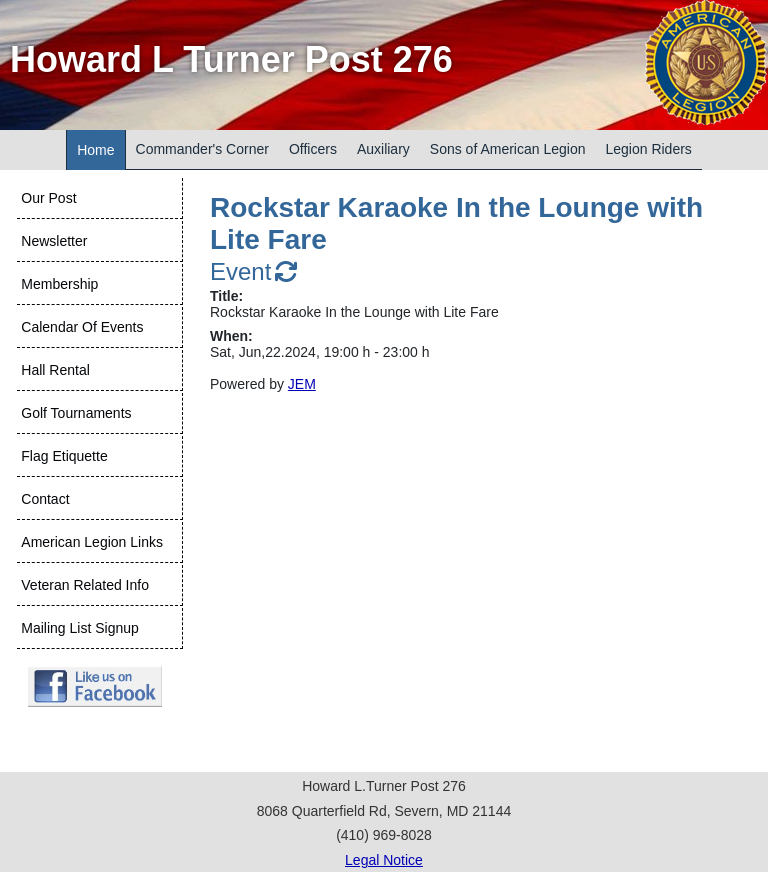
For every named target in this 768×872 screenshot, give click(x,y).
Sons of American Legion (508, 149)
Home (95, 150)
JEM (302, 384)
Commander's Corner (202, 149)
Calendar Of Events (82, 327)
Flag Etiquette (64, 456)
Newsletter (54, 241)
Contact (45, 499)
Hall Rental (55, 370)
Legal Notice (384, 860)
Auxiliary (383, 149)
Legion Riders (648, 149)
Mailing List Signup (80, 628)
